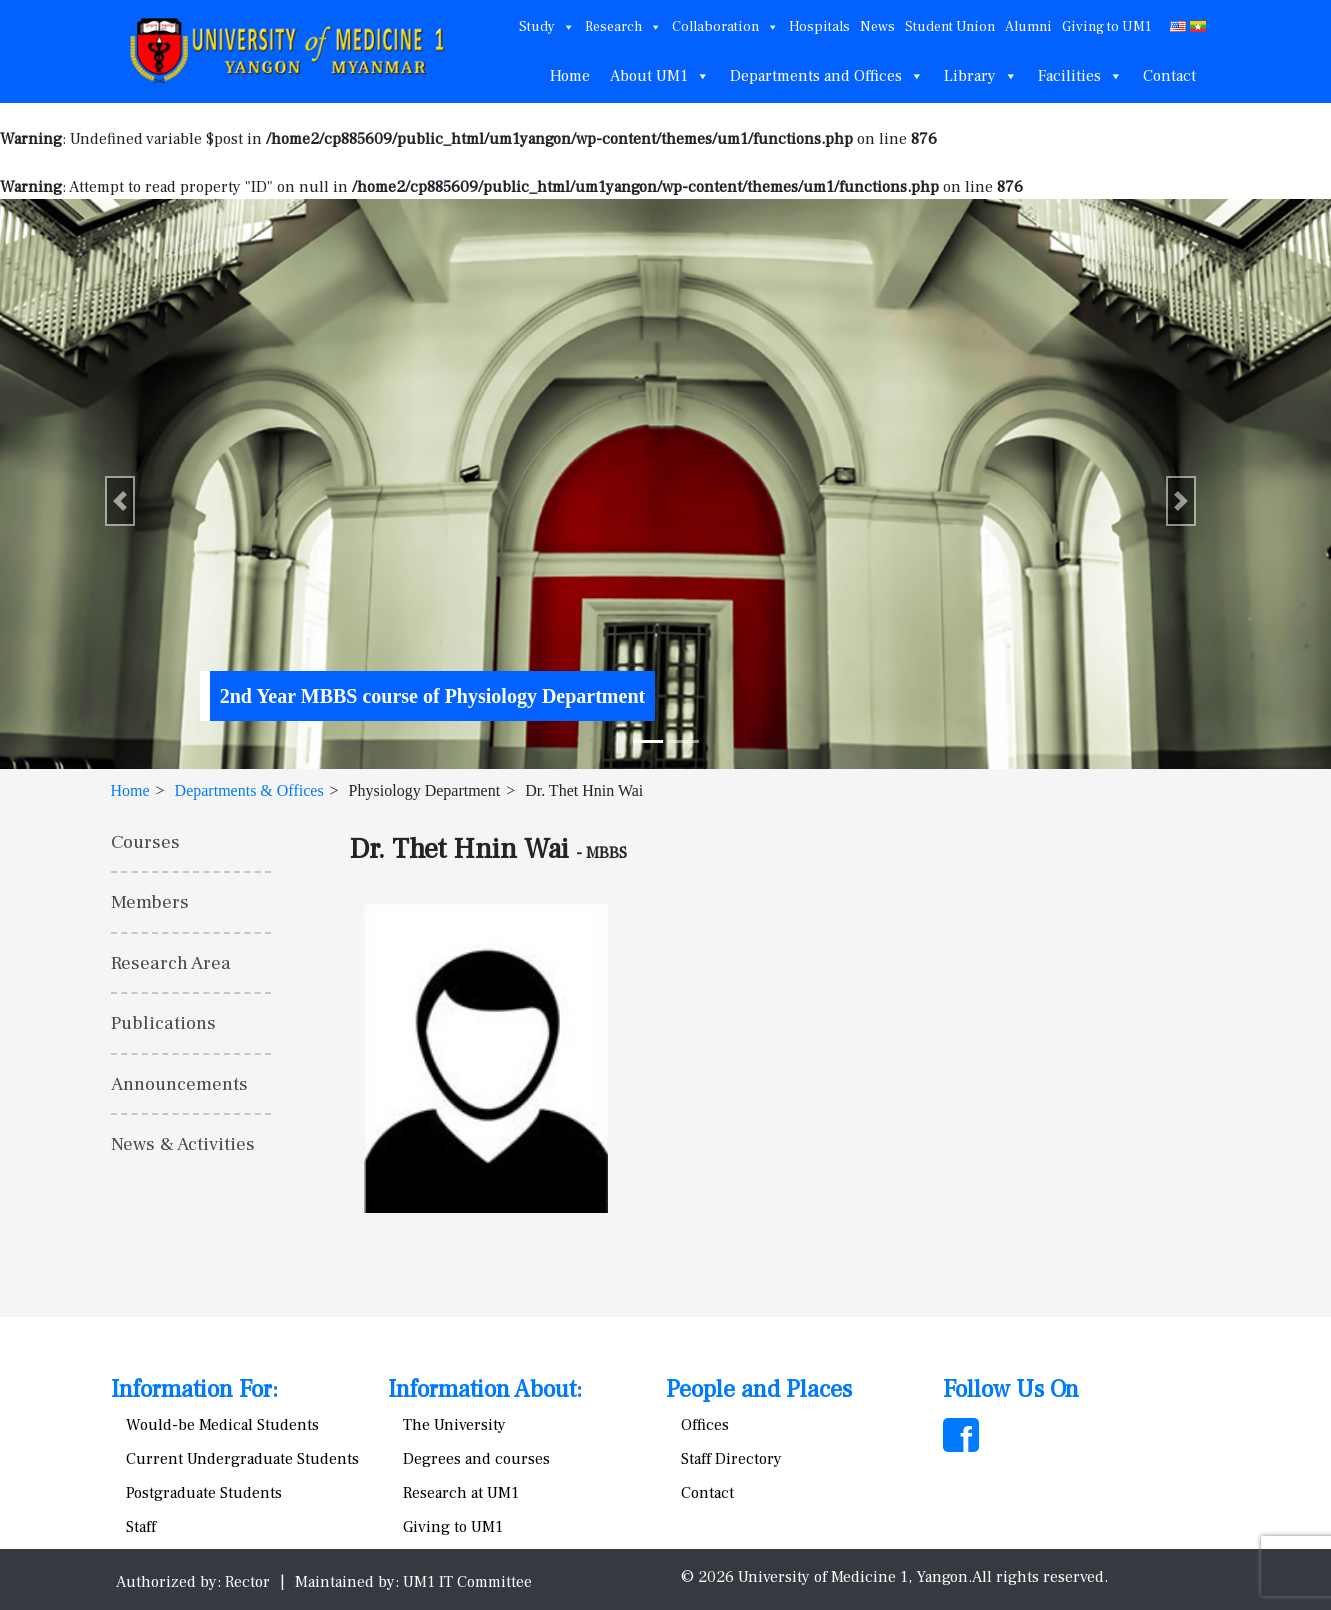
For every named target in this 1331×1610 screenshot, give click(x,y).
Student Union (950, 27)
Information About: (485, 1389)
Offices (705, 1425)
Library (981, 76)
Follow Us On (1011, 1389)
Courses (145, 842)
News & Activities (183, 1144)
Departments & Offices (249, 790)
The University (454, 1425)
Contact (1169, 76)
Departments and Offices (827, 76)
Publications (163, 1023)
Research (623, 27)
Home (570, 76)
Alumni (1028, 27)
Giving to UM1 (1106, 27)
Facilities (1080, 76)
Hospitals (819, 27)
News (877, 27)
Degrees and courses (476, 1459)
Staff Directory (731, 1459)
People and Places (759, 1389)
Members (150, 902)
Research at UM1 (461, 1493)
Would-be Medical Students (222, 1425)
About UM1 (660, 76)
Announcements (179, 1084)
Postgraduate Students (204, 1493)
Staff (141, 1527)
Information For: (194, 1389)
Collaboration (725, 27)
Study (547, 27)
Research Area (171, 963)
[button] (120, 501)
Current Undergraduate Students (242, 1459)
